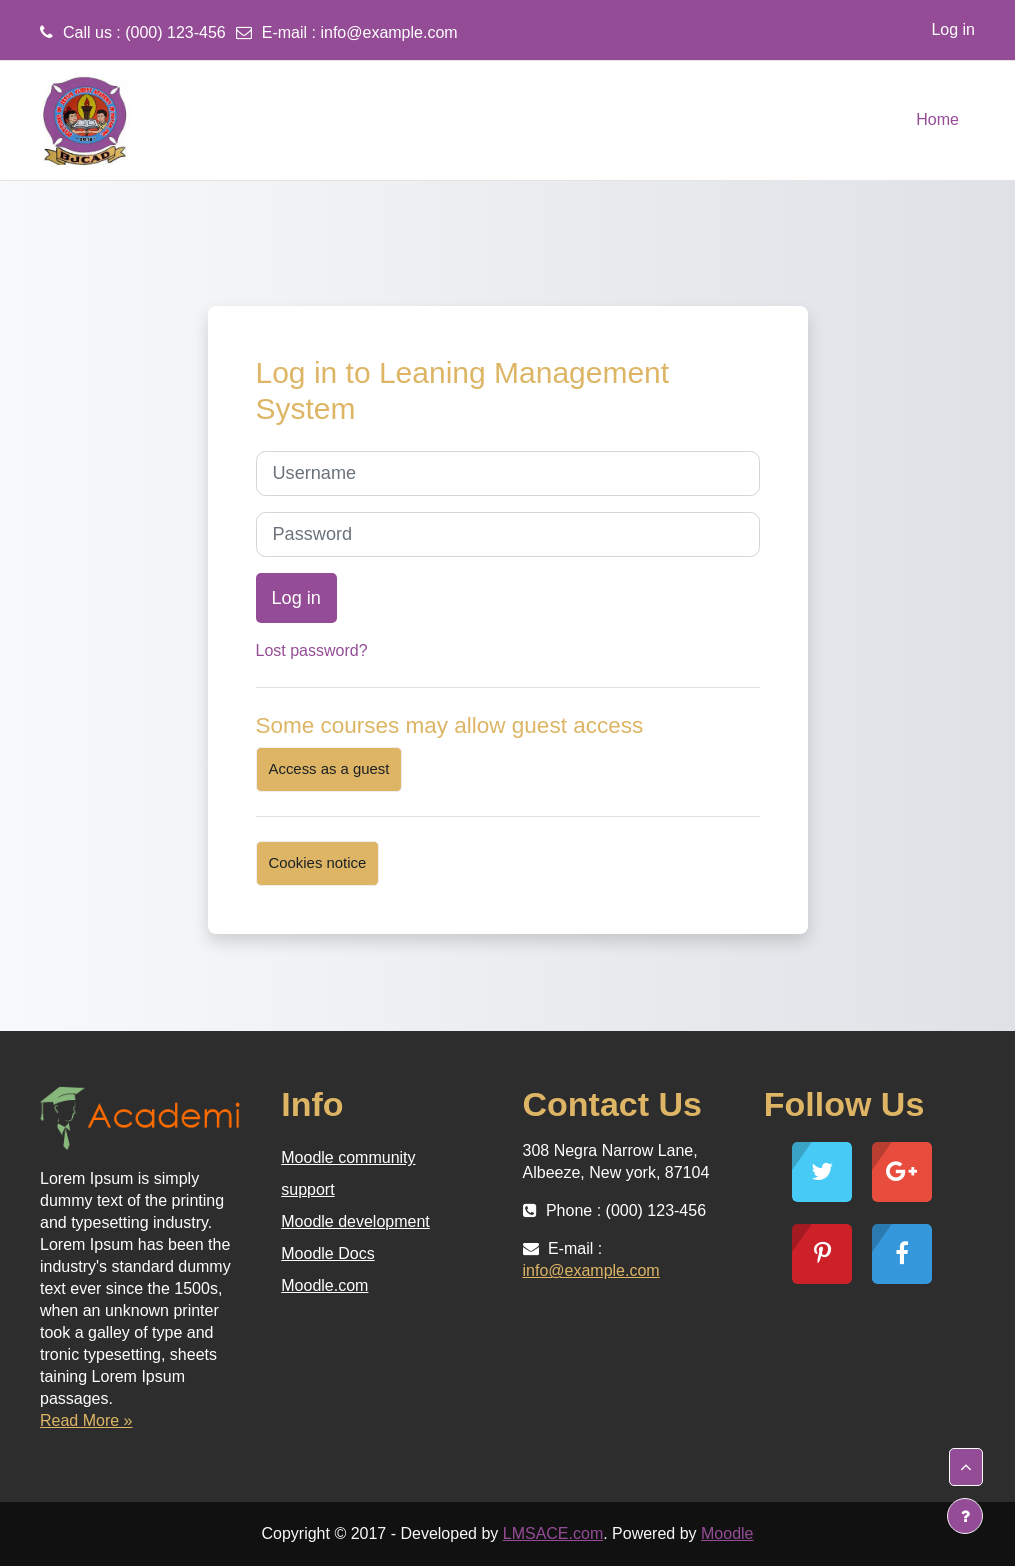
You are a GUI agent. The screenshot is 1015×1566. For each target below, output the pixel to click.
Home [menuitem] (937, 119)
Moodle (727, 1533)
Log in (953, 29)
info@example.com (388, 32)
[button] (966, 1467)
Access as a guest (329, 769)
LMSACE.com (553, 1533)
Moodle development (355, 1221)
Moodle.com (324, 1285)
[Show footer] (965, 1516)
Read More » (86, 1420)
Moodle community (348, 1157)
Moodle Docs (327, 1253)
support (307, 1189)
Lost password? (312, 650)
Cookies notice (318, 863)
